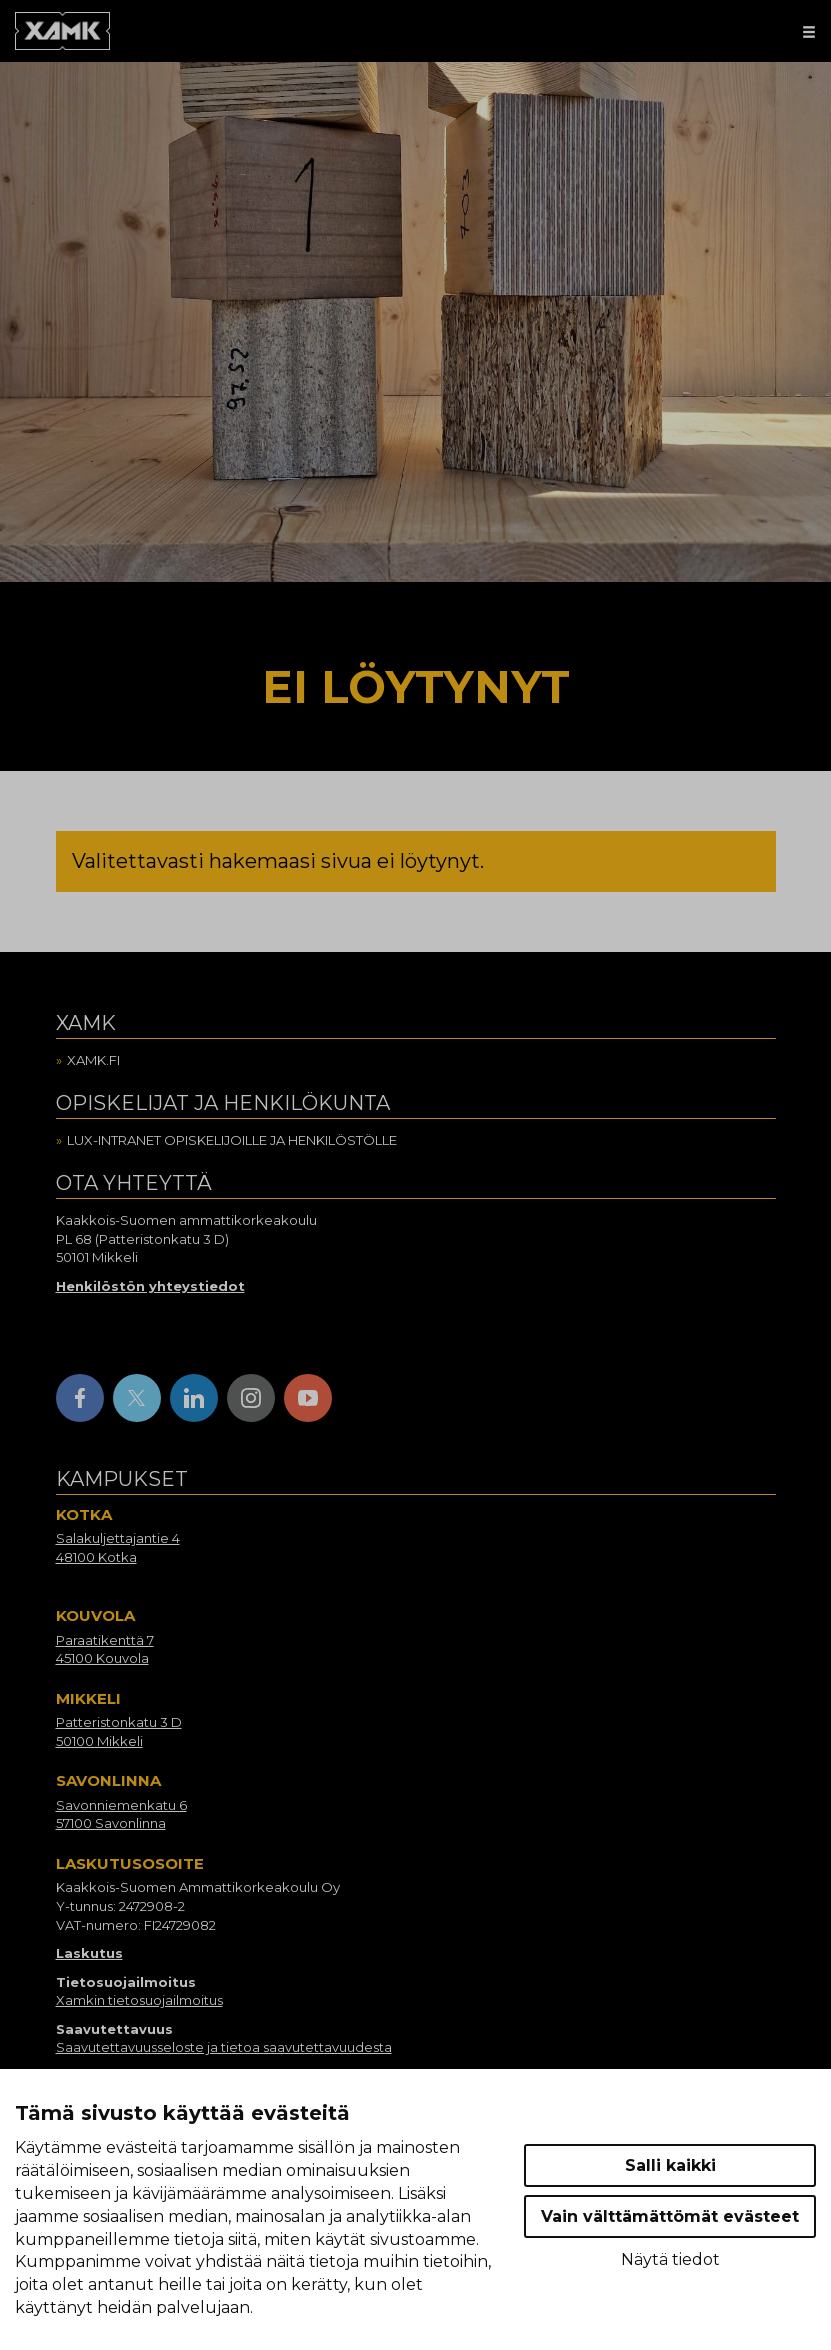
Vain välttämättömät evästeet (670, 2216)
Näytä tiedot (670, 2259)
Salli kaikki (670, 2165)
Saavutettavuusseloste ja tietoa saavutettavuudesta (224, 2047)
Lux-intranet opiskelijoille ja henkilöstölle (232, 1140)
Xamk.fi (93, 1060)
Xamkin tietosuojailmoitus (139, 2000)
